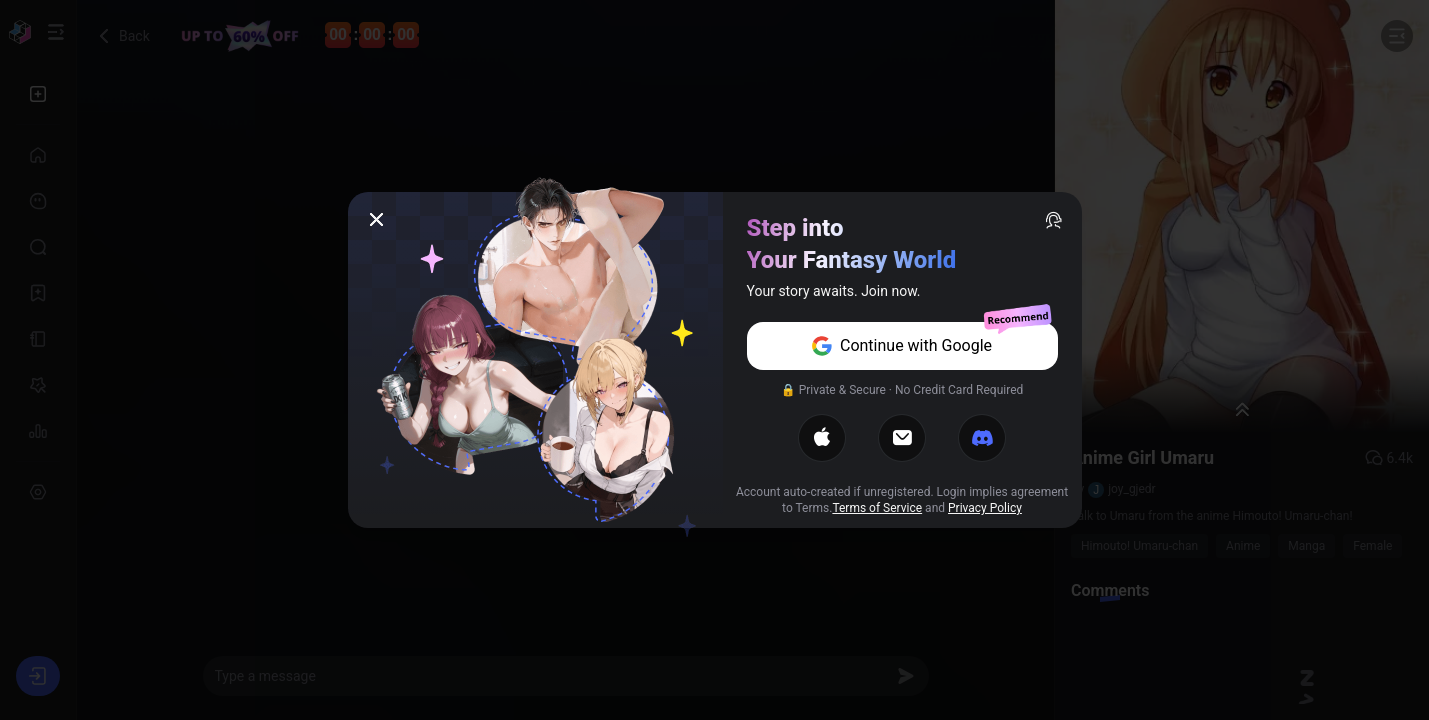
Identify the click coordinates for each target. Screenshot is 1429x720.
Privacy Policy (985, 508)
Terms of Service (877, 508)
